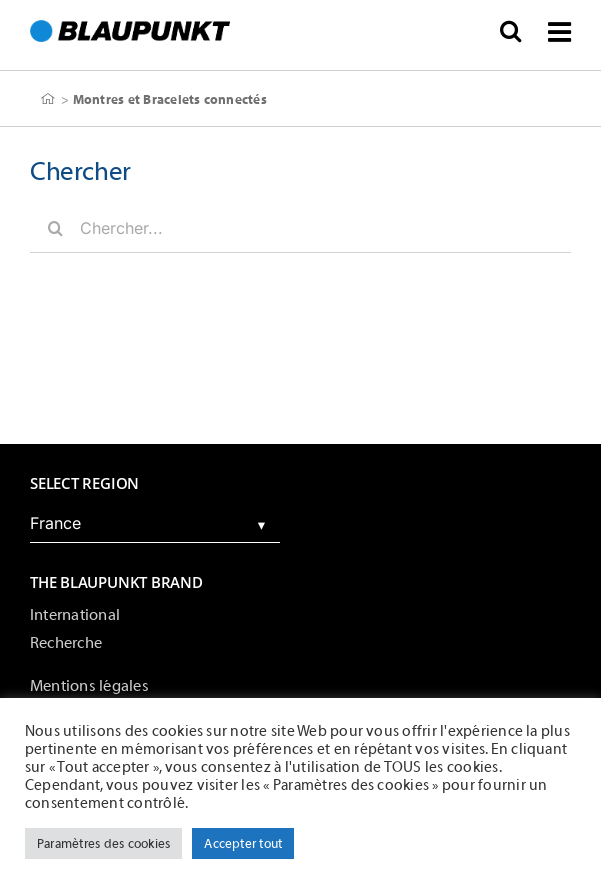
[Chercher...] (300, 228)
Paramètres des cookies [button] (103, 843)
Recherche (66, 643)
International (75, 615)
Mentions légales (89, 686)
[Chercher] (55, 228)
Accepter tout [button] (243, 843)
